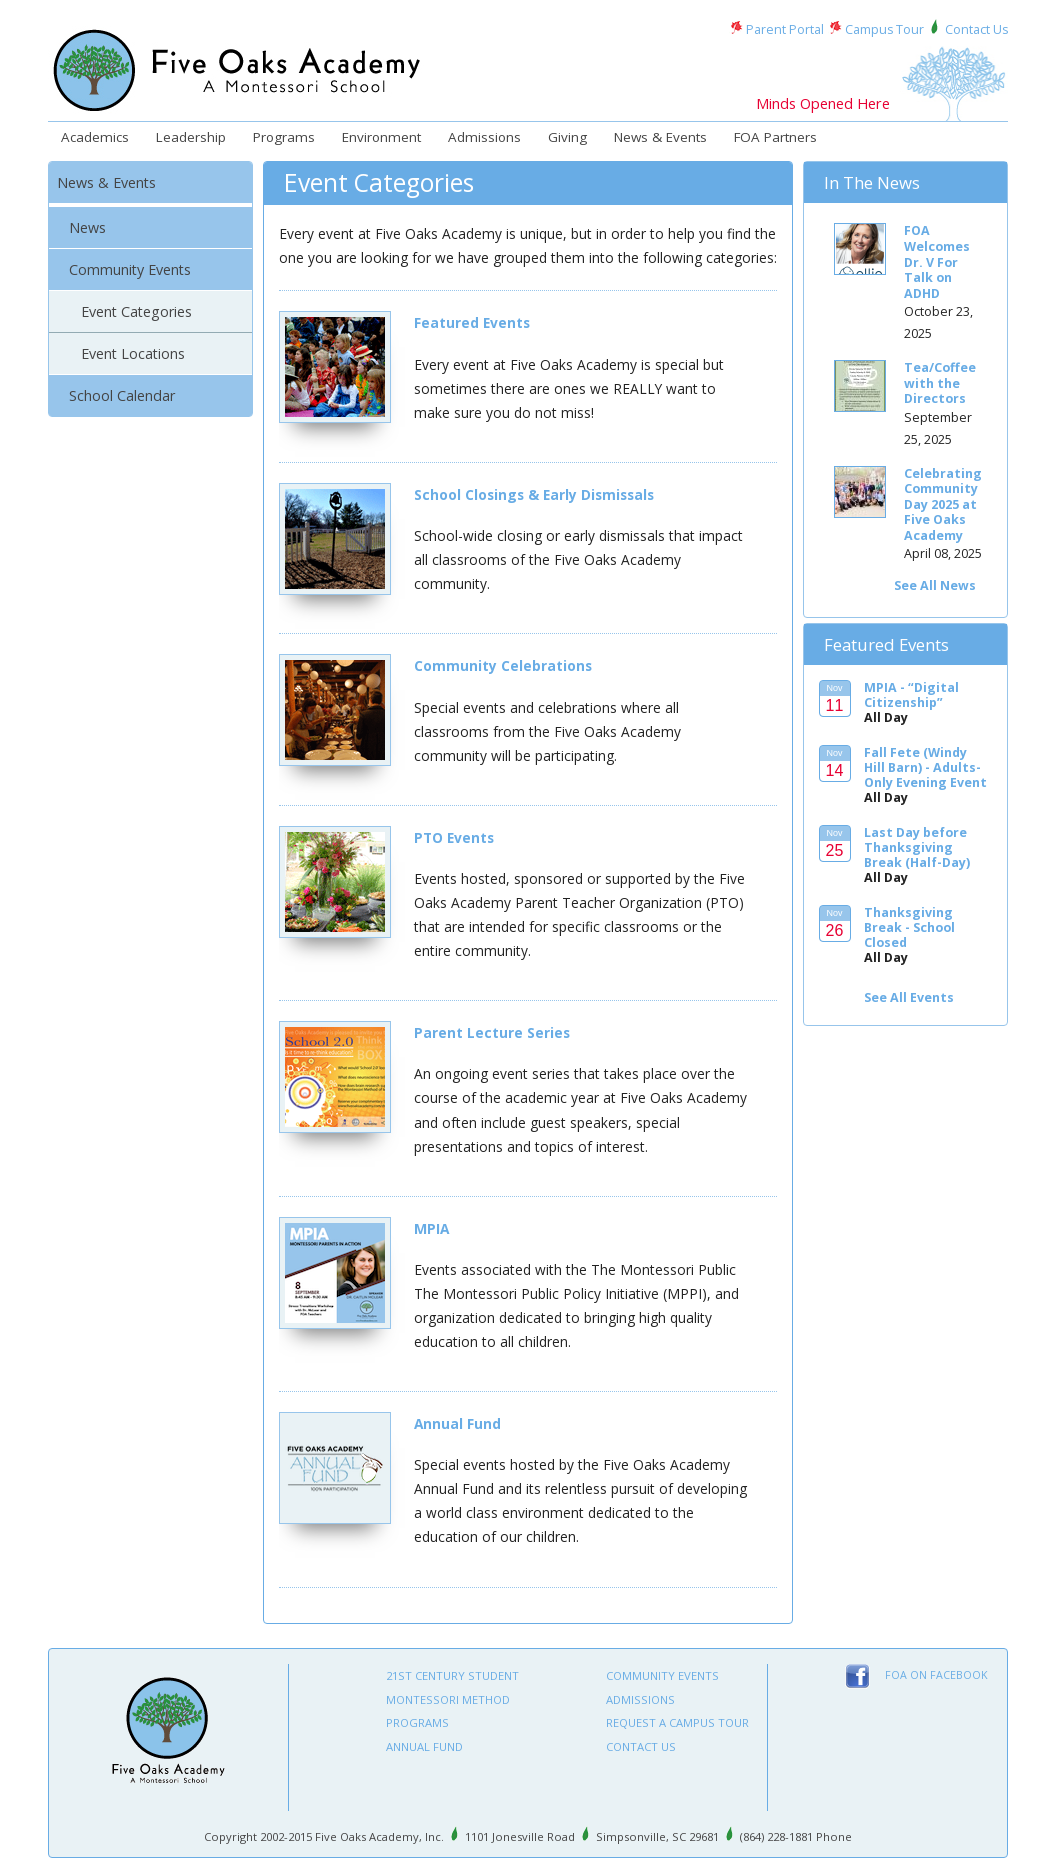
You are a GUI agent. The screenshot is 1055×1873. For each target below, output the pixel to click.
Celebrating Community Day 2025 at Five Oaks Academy (943, 504)
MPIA (431, 1228)
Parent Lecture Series (492, 1032)
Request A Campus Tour (677, 1722)
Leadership (191, 137)
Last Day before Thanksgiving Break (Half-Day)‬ (917, 847)
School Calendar (122, 395)
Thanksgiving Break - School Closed (909, 927)
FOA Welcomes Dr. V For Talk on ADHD (937, 261)
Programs (284, 137)
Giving (567, 137)
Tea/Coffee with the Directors (940, 383)
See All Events (909, 997)
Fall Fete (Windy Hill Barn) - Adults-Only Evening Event (925, 767)
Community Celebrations (503, 665)
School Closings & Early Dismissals (534, 494)
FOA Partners (775, 137)
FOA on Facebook (936, 1675)
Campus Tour (884, 29)
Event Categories (136, 311)
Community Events (130, 269)
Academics (95, 137)
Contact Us (976, 29)
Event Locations (133, 353)
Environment (381, 137)
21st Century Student (452, 1675)
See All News (935, 585)
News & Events (660, 137)
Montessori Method (448, 1699)
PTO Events (454, 837)
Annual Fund (457, 1423)
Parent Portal (785, 29)
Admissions (484, 137)
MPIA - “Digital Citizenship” (911, 695)
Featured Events (472, 322)
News (87, 227)
